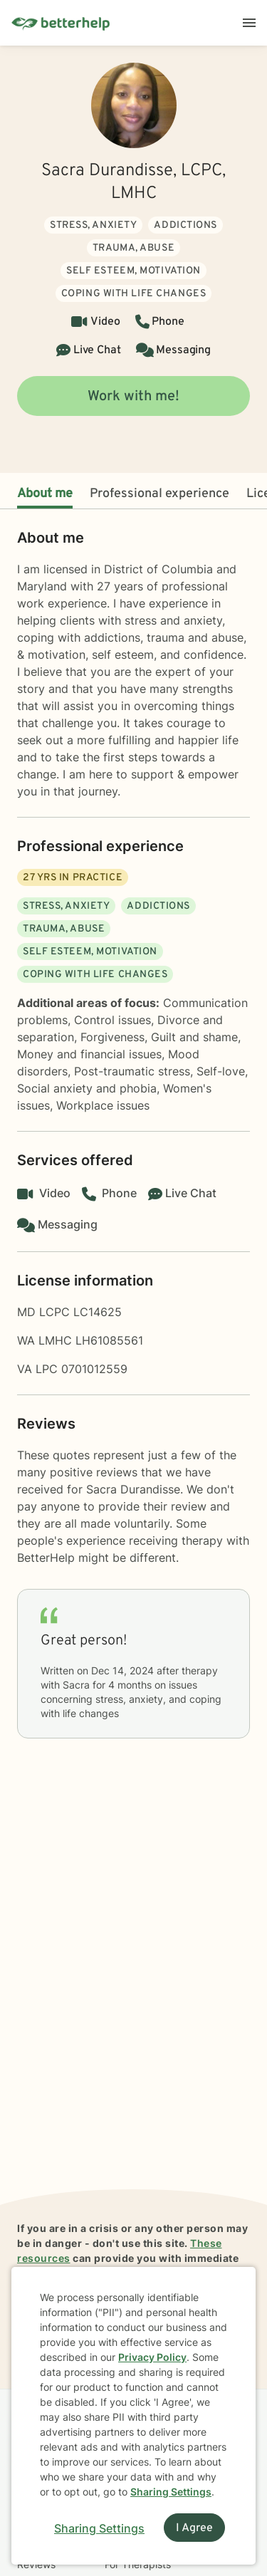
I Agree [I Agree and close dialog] (194, 2528)
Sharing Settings (170, 2492)
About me (45, 494)
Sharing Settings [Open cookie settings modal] (99, 2528)
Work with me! (133, 396)
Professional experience (159, 494)
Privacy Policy (152, 2357)
